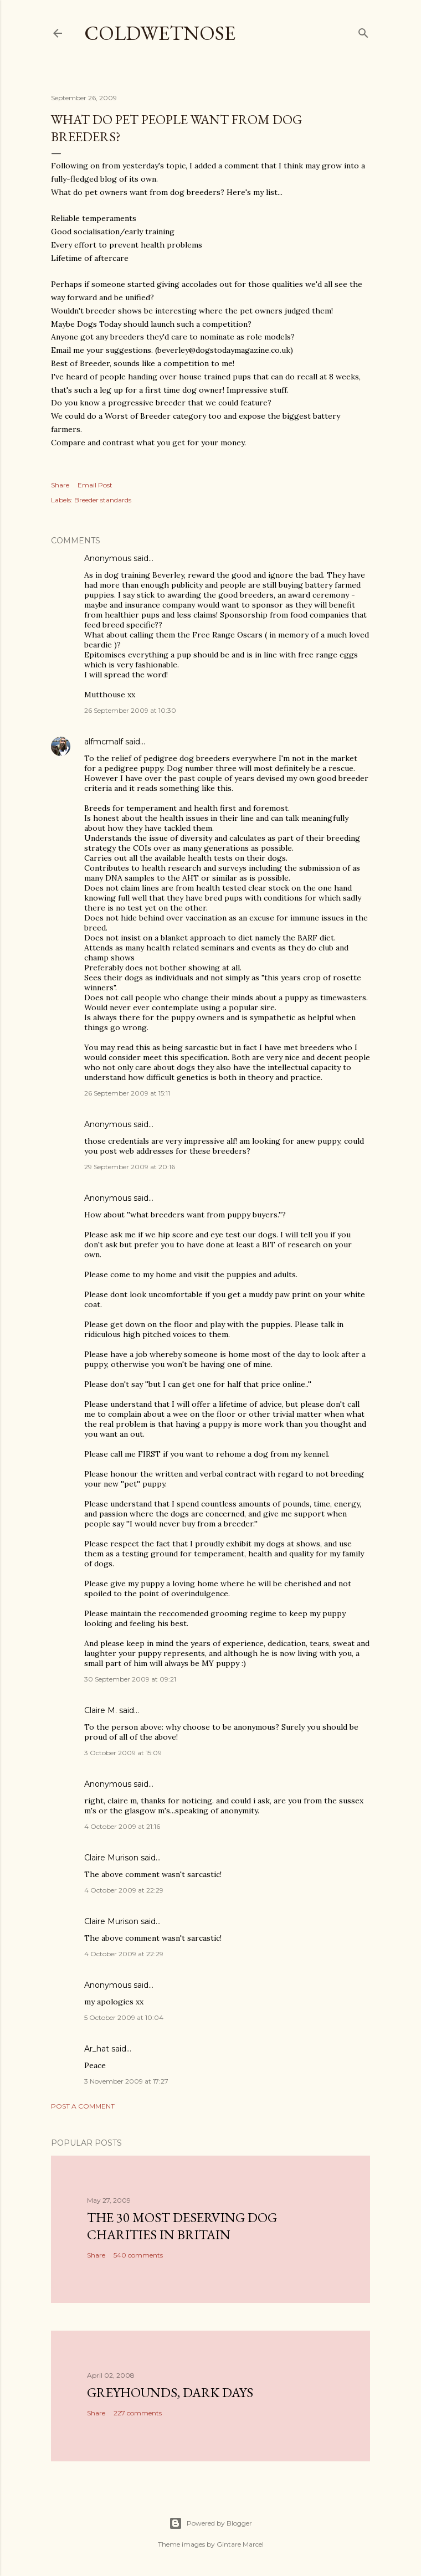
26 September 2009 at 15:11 (127, 1093)
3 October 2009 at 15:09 (123, 1753)
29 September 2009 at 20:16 (129, 1167)
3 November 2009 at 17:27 (126, 2081)
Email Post (95, 485)
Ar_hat (96, 2049)
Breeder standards (102, 500)
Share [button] (60, 485)
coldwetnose (159, 33)
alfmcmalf (103, 742)
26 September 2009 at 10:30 (130, 710)
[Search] (363, 31)
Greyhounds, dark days (170, 2392)
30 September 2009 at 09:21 (130, 1679)
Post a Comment (83, 2106)
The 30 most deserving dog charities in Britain (182, 2226)
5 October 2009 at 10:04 (123, 2017)
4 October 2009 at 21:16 (122, 1826)
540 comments (138, 2255)
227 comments (138, 2413)
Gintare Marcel (240, 2544)
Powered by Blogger (210, 2523)
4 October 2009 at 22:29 (123, 1890)
